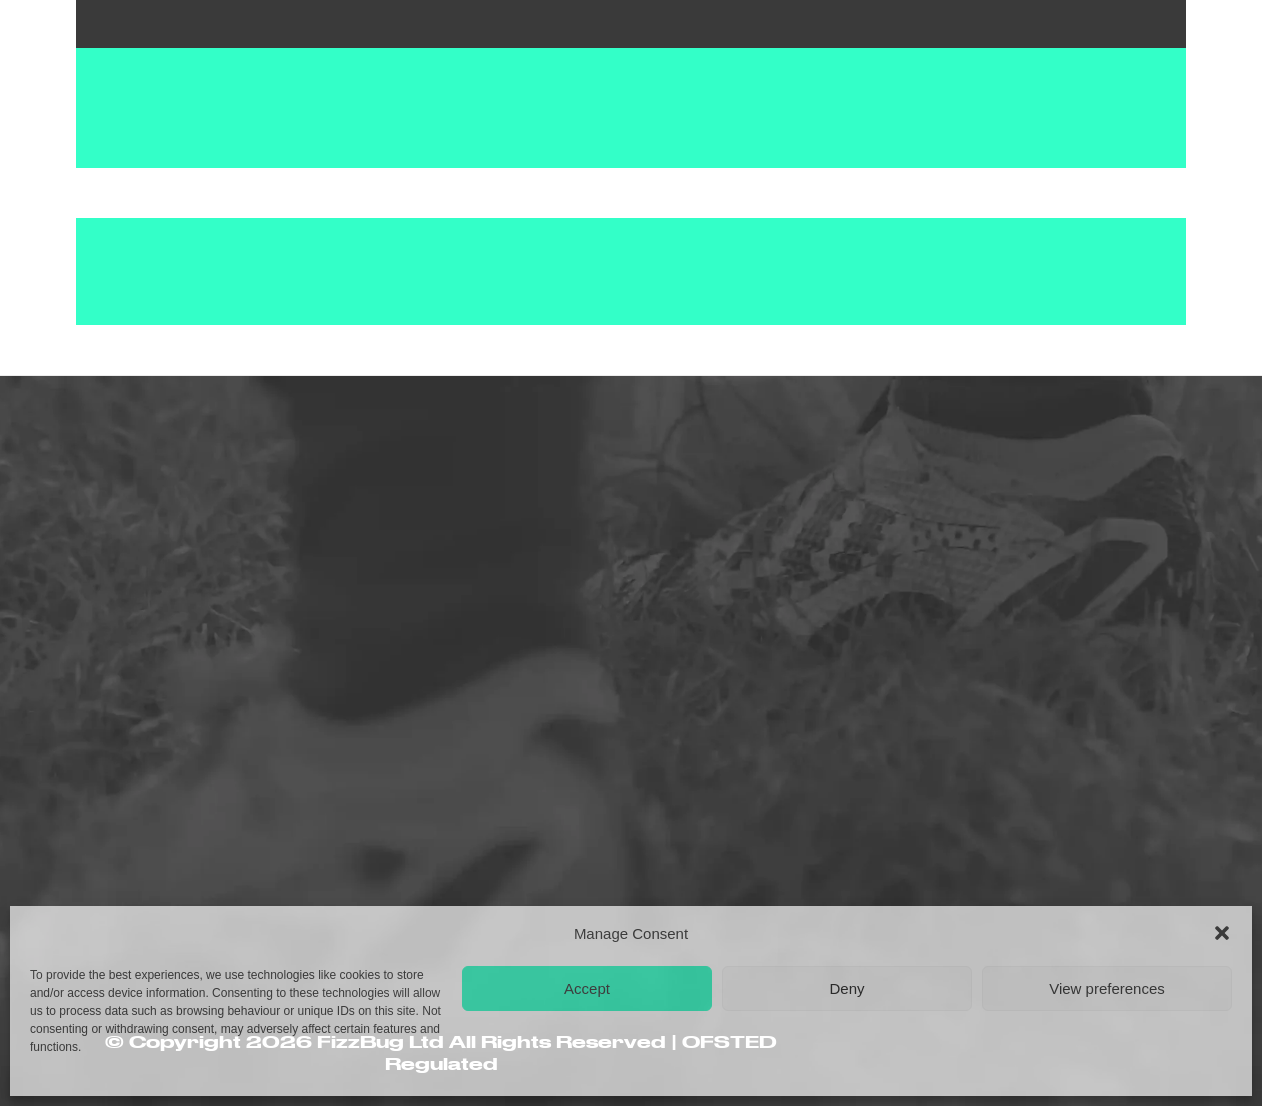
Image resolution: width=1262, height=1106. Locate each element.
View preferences (1107, 988)
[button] (1222, 933)
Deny (846, 988)
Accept (587, 988)
